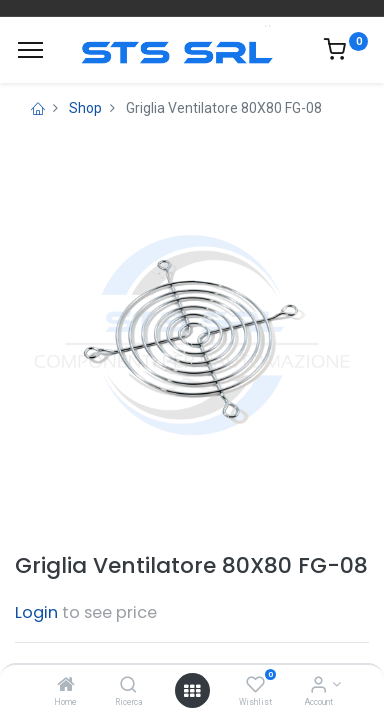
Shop (85, 108)
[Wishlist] (255, 686)
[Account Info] (318, 686)
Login (36, 612)
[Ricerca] (128, 686)
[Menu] (30, 50)
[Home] (66, 686)
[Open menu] (192, 691)
